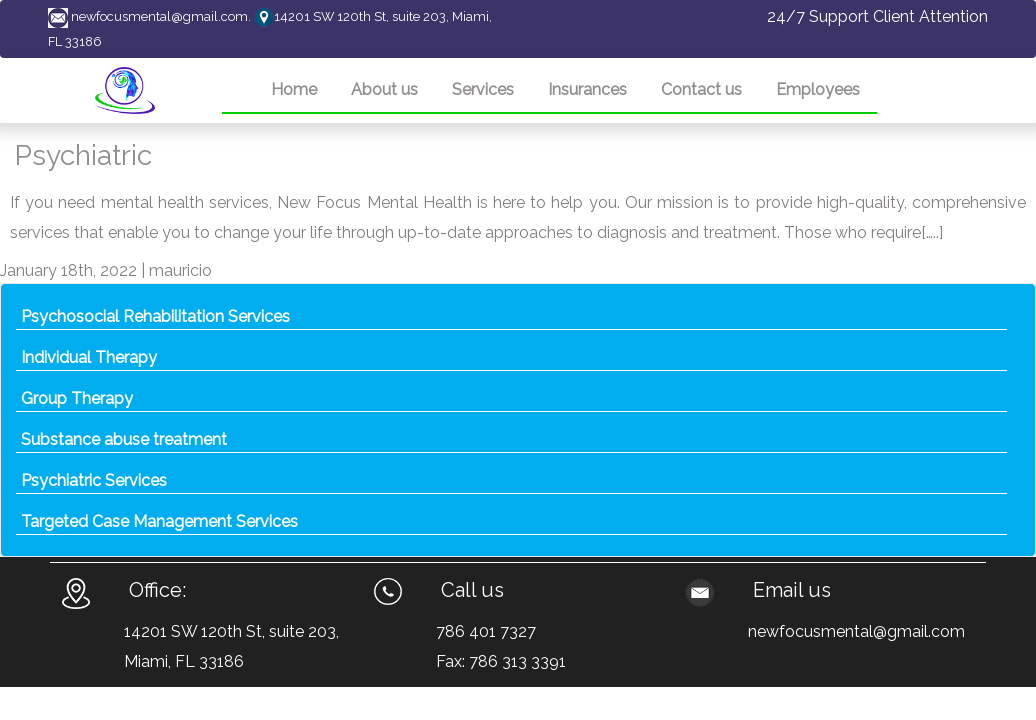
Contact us (701, 89)
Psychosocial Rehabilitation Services (155, 316)
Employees (818, 89)
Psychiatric (83, 155)
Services (483, 89)
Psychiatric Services (94, 480)
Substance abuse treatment (124, 439)
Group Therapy (77, 398)
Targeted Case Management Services (159, 521)
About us (384, 89)
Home (294, 89)
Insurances (587, 89)
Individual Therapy (89, 357)
